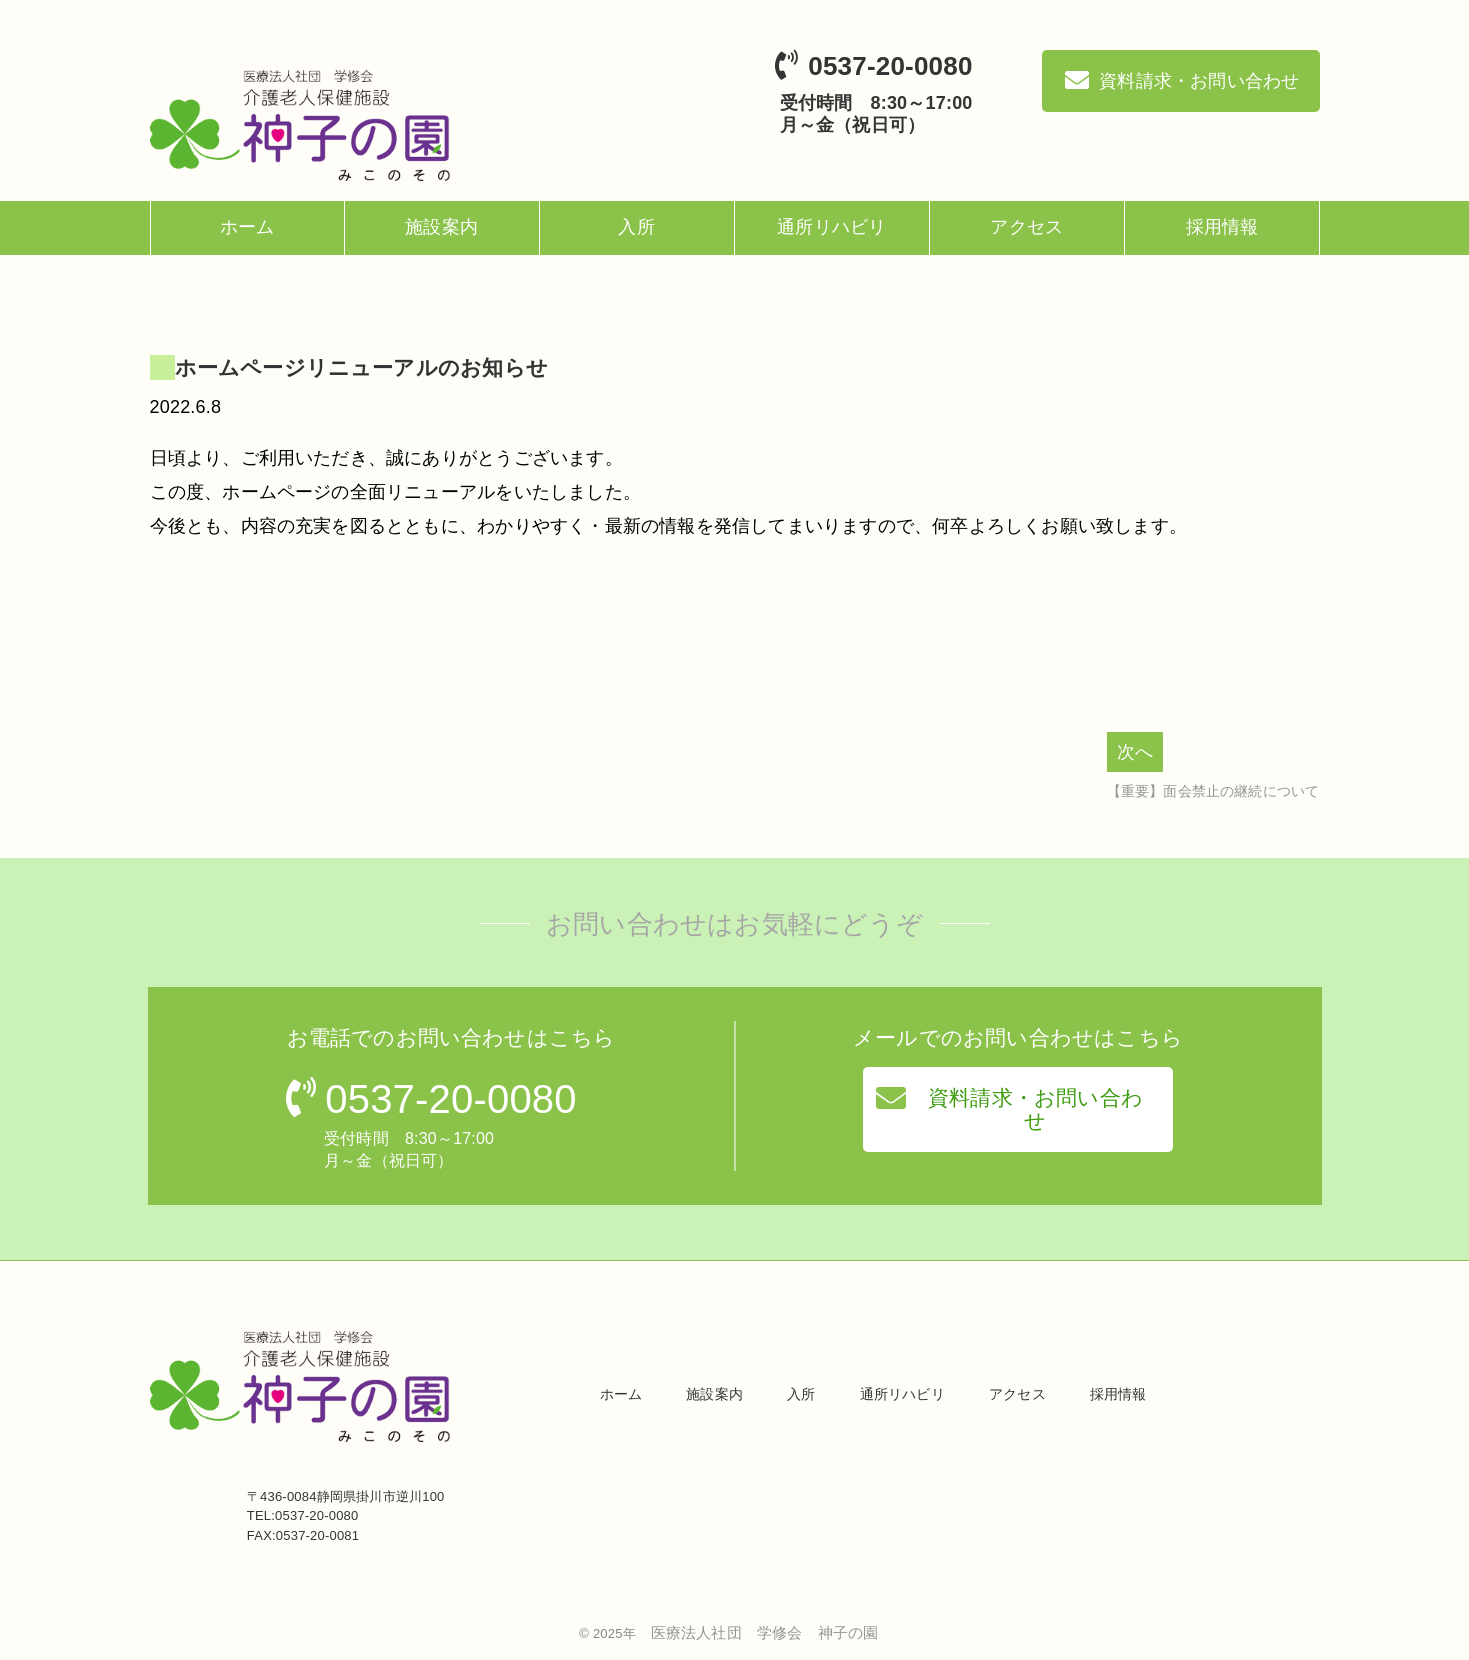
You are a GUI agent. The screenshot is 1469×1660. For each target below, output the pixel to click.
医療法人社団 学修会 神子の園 (765, 1632)
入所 (636, 227)
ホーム (247, 227)
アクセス (1026, 227)
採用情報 (1222, 227)
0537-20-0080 (890, 66)
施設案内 (441, 227)
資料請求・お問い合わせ (1009, 1107)
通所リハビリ (831, 227)
